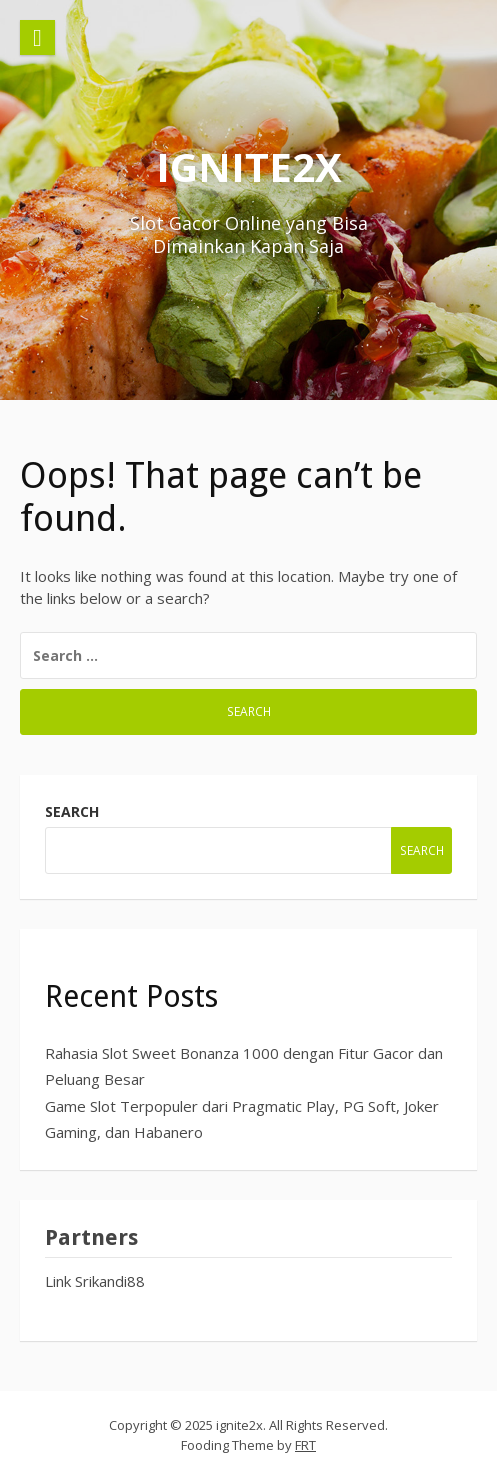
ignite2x (249, 166)
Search (72, 811)
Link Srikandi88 (95, 1281)
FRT (305, 1445)
